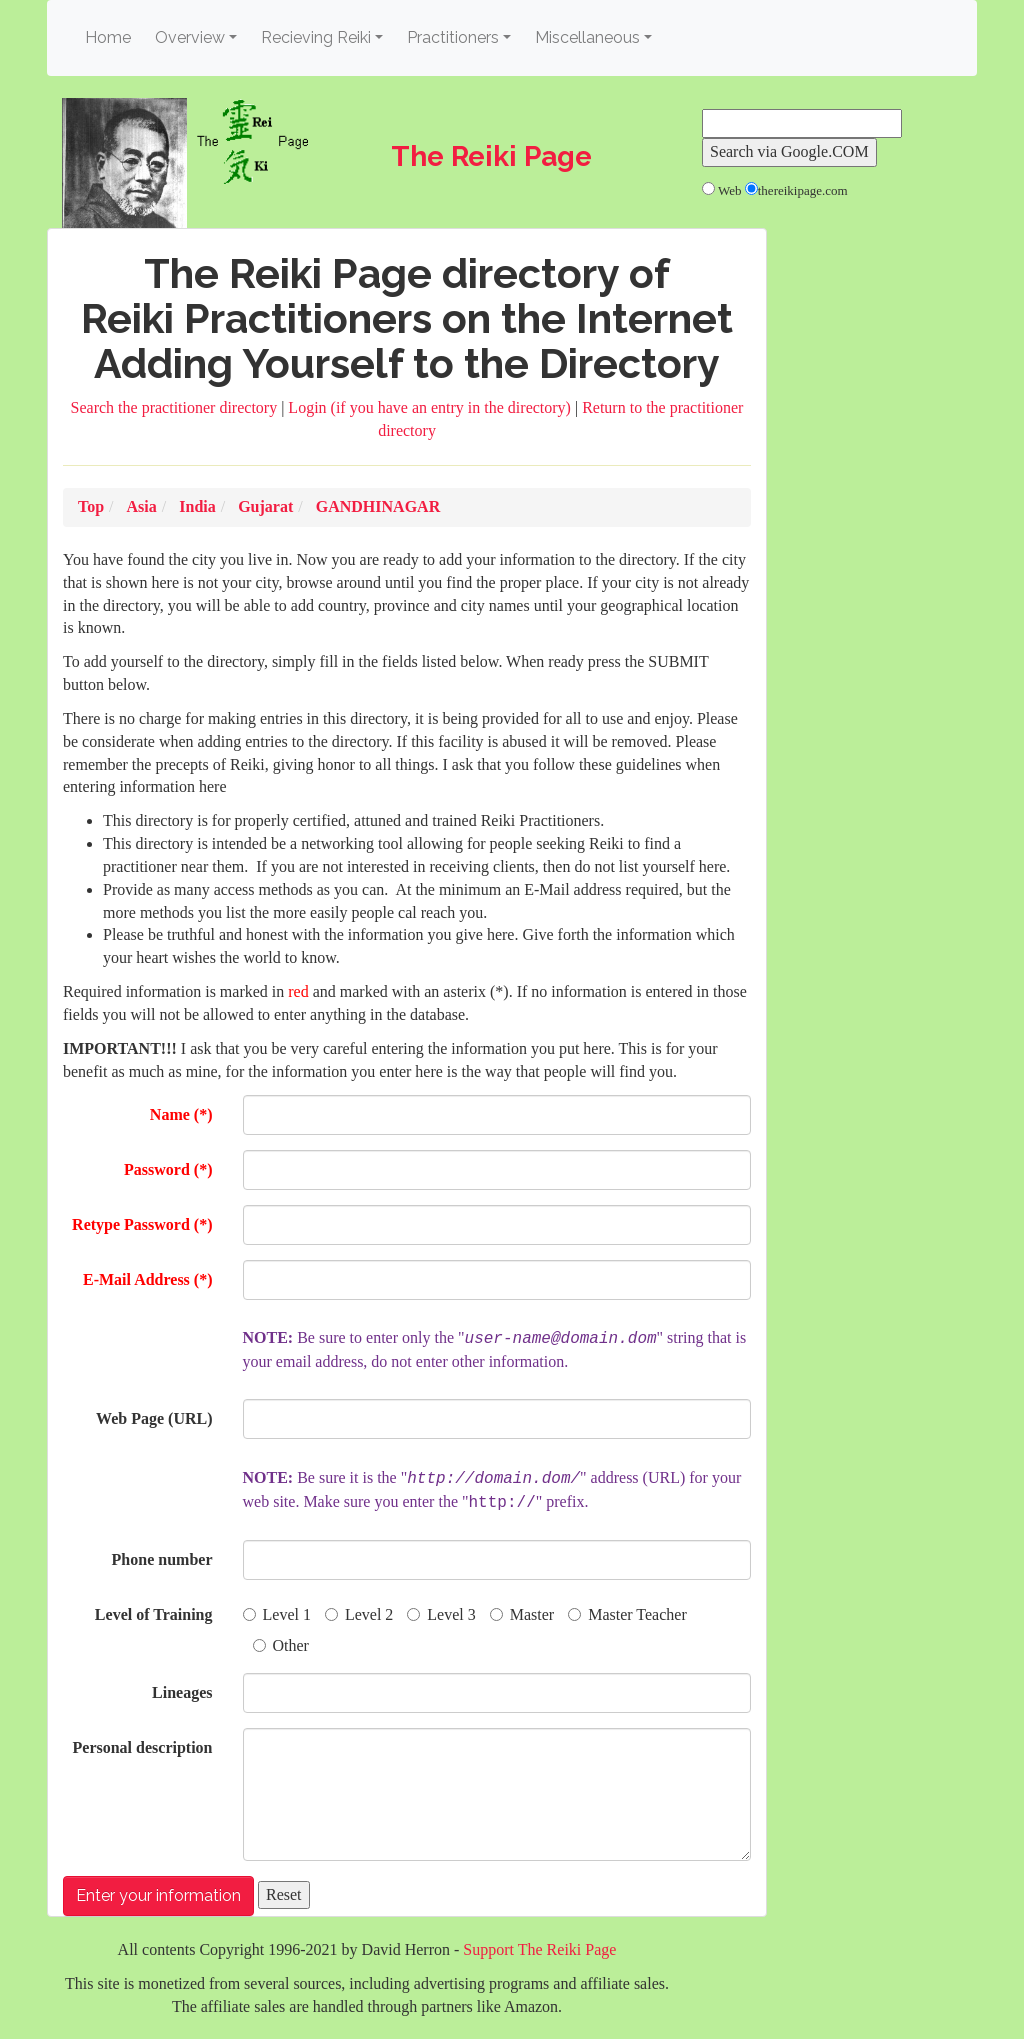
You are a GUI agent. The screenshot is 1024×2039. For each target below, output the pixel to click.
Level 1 (277, 1614)
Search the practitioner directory (176, 407)
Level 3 (441, 1614)
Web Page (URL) (154, 1418)
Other (281, 1645)
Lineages (182, 1692)
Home (111, 36)
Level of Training (154, 1614)
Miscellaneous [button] (587, 37)
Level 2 (359, 1614)
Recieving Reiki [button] (316, 37)
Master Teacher (627, 1614)
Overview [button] (190, 37)
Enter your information (158, 1895)
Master (522, 1614)
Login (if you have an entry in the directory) (431, 407)
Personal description (143, 1747)
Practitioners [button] (453, 37)
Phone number (162, 1559)
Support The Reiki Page (539, 1949)
